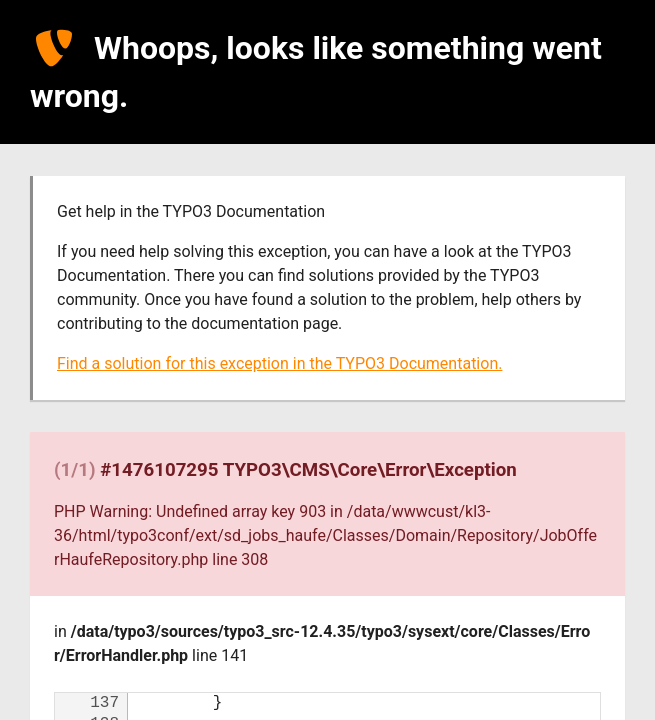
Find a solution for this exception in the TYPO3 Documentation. (279, 363)
